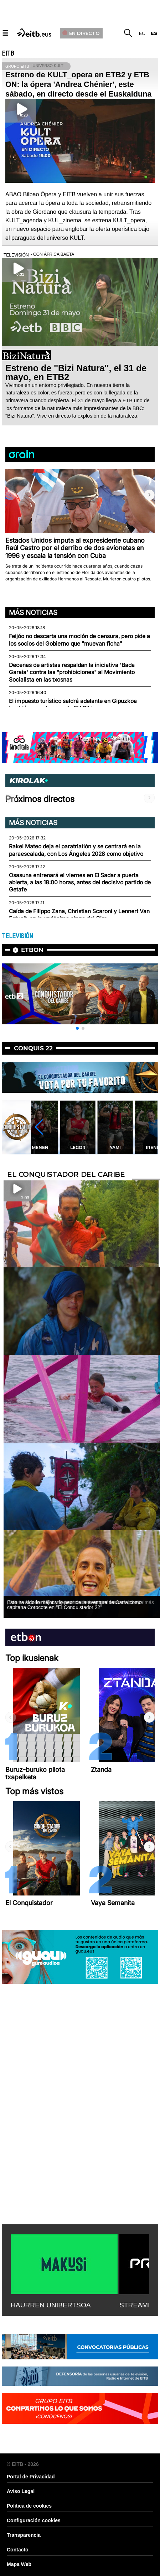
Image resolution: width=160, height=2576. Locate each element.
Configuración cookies (34, 2520)
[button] (149, 495)
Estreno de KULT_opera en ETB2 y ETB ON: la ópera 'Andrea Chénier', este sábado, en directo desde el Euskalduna (78, 84)
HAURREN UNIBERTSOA (51, 2305)
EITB (8, 53)
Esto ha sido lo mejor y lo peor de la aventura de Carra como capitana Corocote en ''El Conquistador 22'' (74, 1604)
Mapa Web (19, 2564)
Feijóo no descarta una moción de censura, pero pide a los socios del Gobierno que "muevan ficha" (79, 640)
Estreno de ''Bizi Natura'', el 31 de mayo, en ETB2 (75, 372)
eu (142, 33)
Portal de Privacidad (31, 2476)
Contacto (18, 2549)
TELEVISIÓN (17, 936)
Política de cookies (29, 2506)
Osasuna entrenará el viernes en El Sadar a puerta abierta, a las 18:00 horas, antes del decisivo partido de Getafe (80, 882)
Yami (115, 1147)
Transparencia (24, 2535)
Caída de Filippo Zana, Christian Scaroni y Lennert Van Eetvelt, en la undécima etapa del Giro (79, 915)
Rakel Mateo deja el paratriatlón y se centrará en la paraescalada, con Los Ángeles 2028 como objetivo (76, 850)
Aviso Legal (21, 2491)
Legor (78, 1147)
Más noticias (33, 612)
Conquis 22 (33, 1048)
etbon (32, 949)
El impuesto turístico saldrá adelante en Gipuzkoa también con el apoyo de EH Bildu (73, 705)
